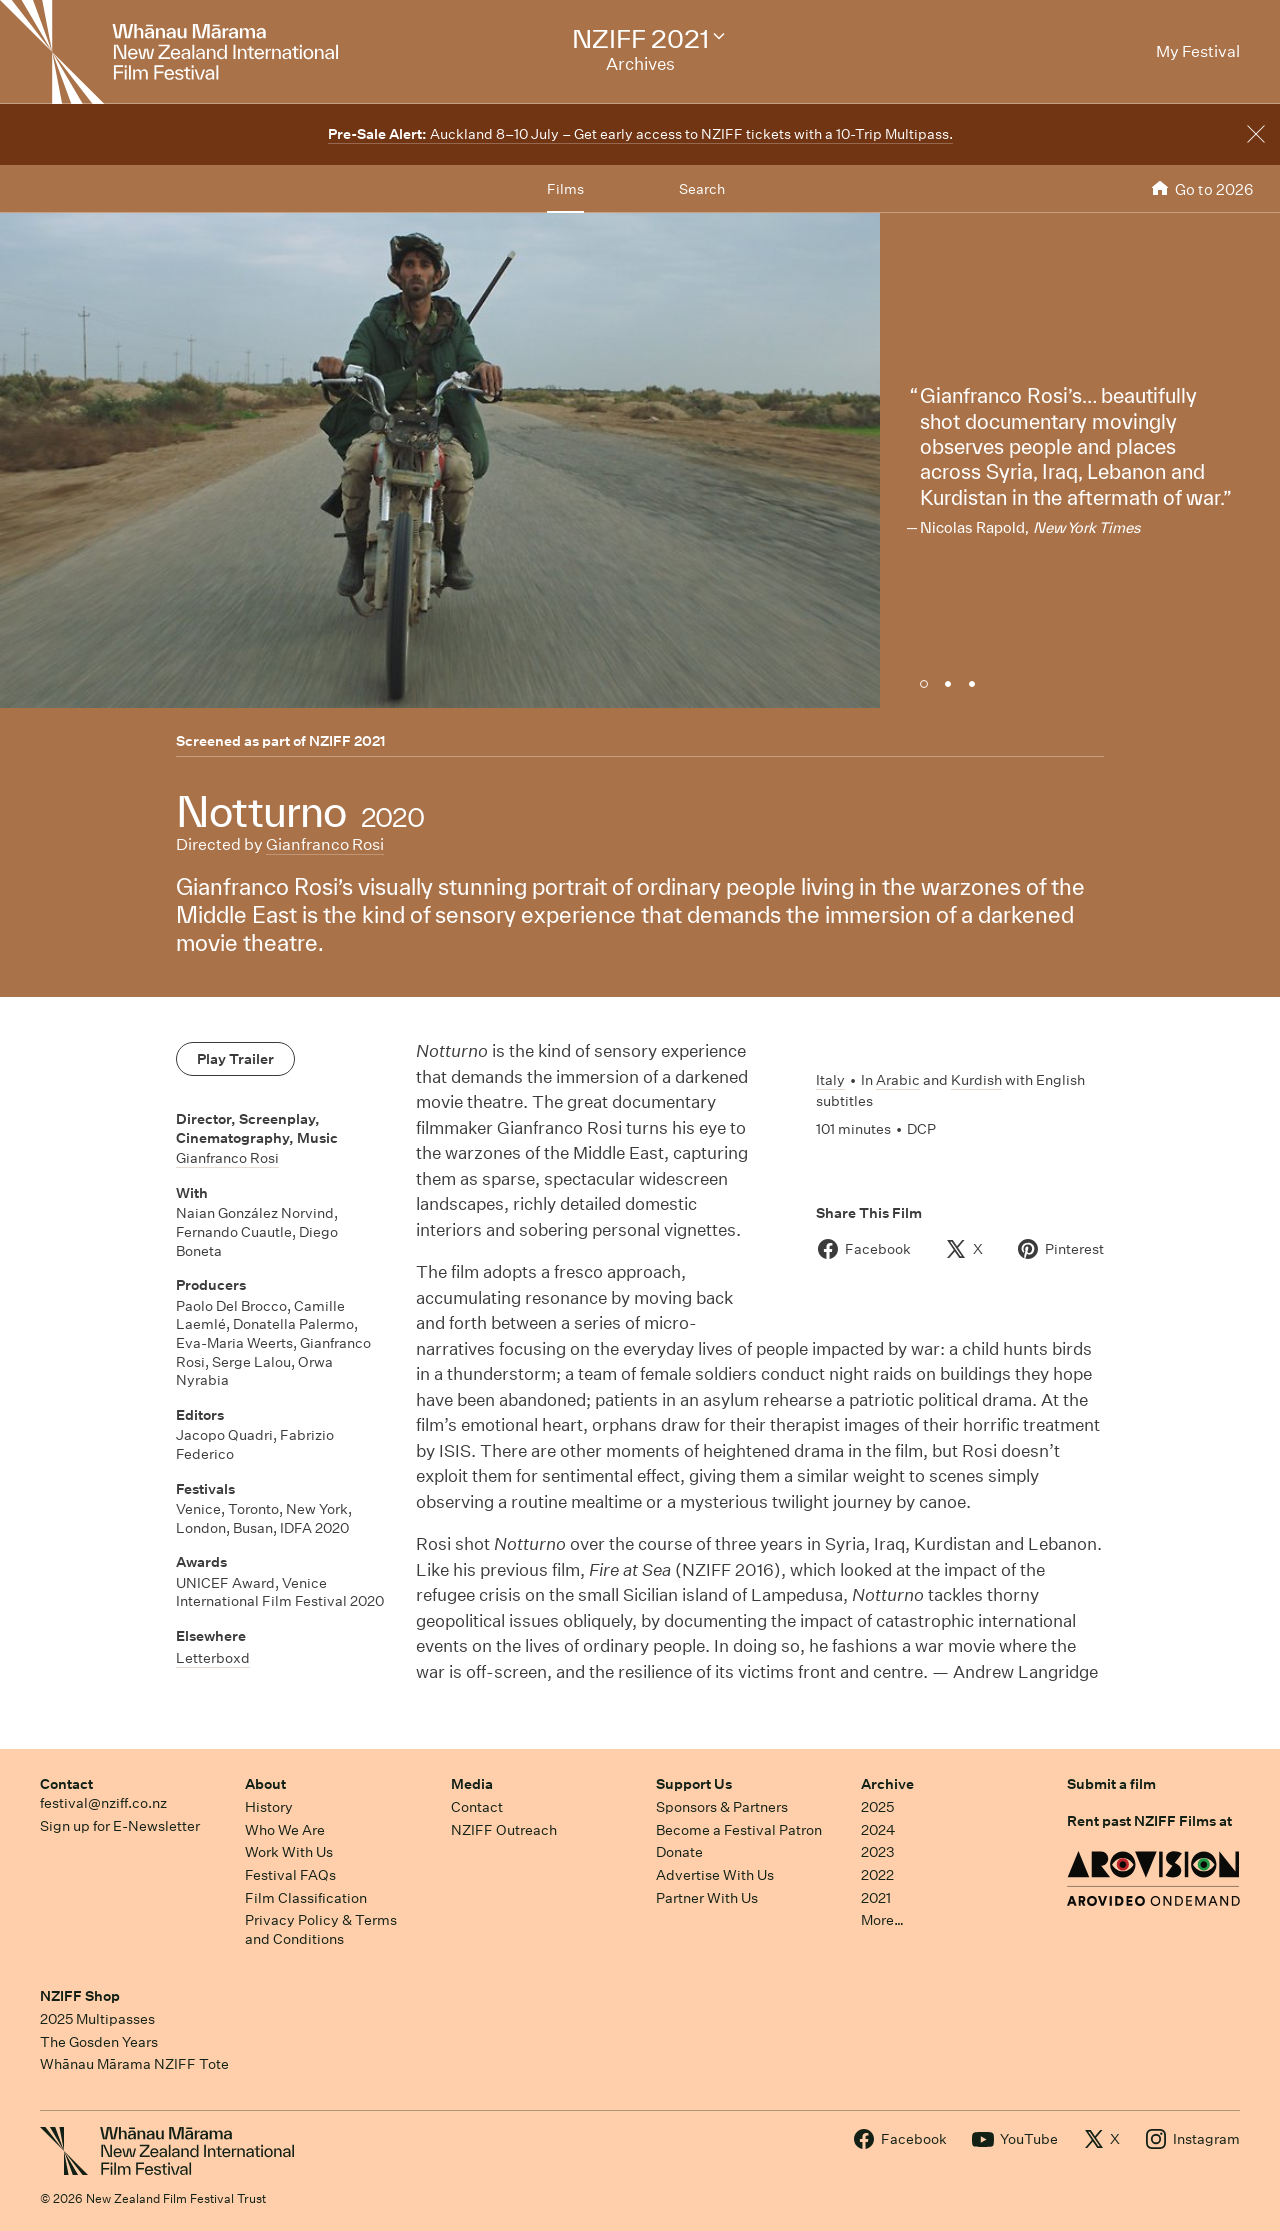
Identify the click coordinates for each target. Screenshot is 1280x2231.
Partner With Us (707, 1898)
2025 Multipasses (97, 2019)
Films (565, 189)
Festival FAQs (290, 1875)
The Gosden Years (99, 2042)
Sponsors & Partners (722, 1807)
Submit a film (1111, 1784)
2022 (877, 1875)
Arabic (898, 1080)
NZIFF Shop (80, 1996)
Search (702, 189)
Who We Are (285, 1830)
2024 (878, 1830)
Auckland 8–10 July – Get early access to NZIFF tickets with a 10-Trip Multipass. (640, 134)
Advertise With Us (715, 1875)
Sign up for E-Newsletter (120, 1826)
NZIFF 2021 (347, 741)
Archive (887, 1784)
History (269, 1807)
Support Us (694, 1784)
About (265, 1784)
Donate (679, 1852)
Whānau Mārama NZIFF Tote (134, 2064)
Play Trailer (235, 1059)
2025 (877, 1807)
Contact (66, 1784)
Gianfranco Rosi (325, 844)
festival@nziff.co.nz (103, 1803)
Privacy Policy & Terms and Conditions (321, 1929)
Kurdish (976, 1080)
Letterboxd (213, 1658)
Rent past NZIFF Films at (1149, 1821)
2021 (876, 1898)
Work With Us (289, 1852)
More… (882, 1920)
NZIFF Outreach (504, 1830)
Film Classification (306, 1898)
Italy (830, 1080)
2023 (878, 1852)
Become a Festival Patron (739, 1830)
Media (472, 1784)
